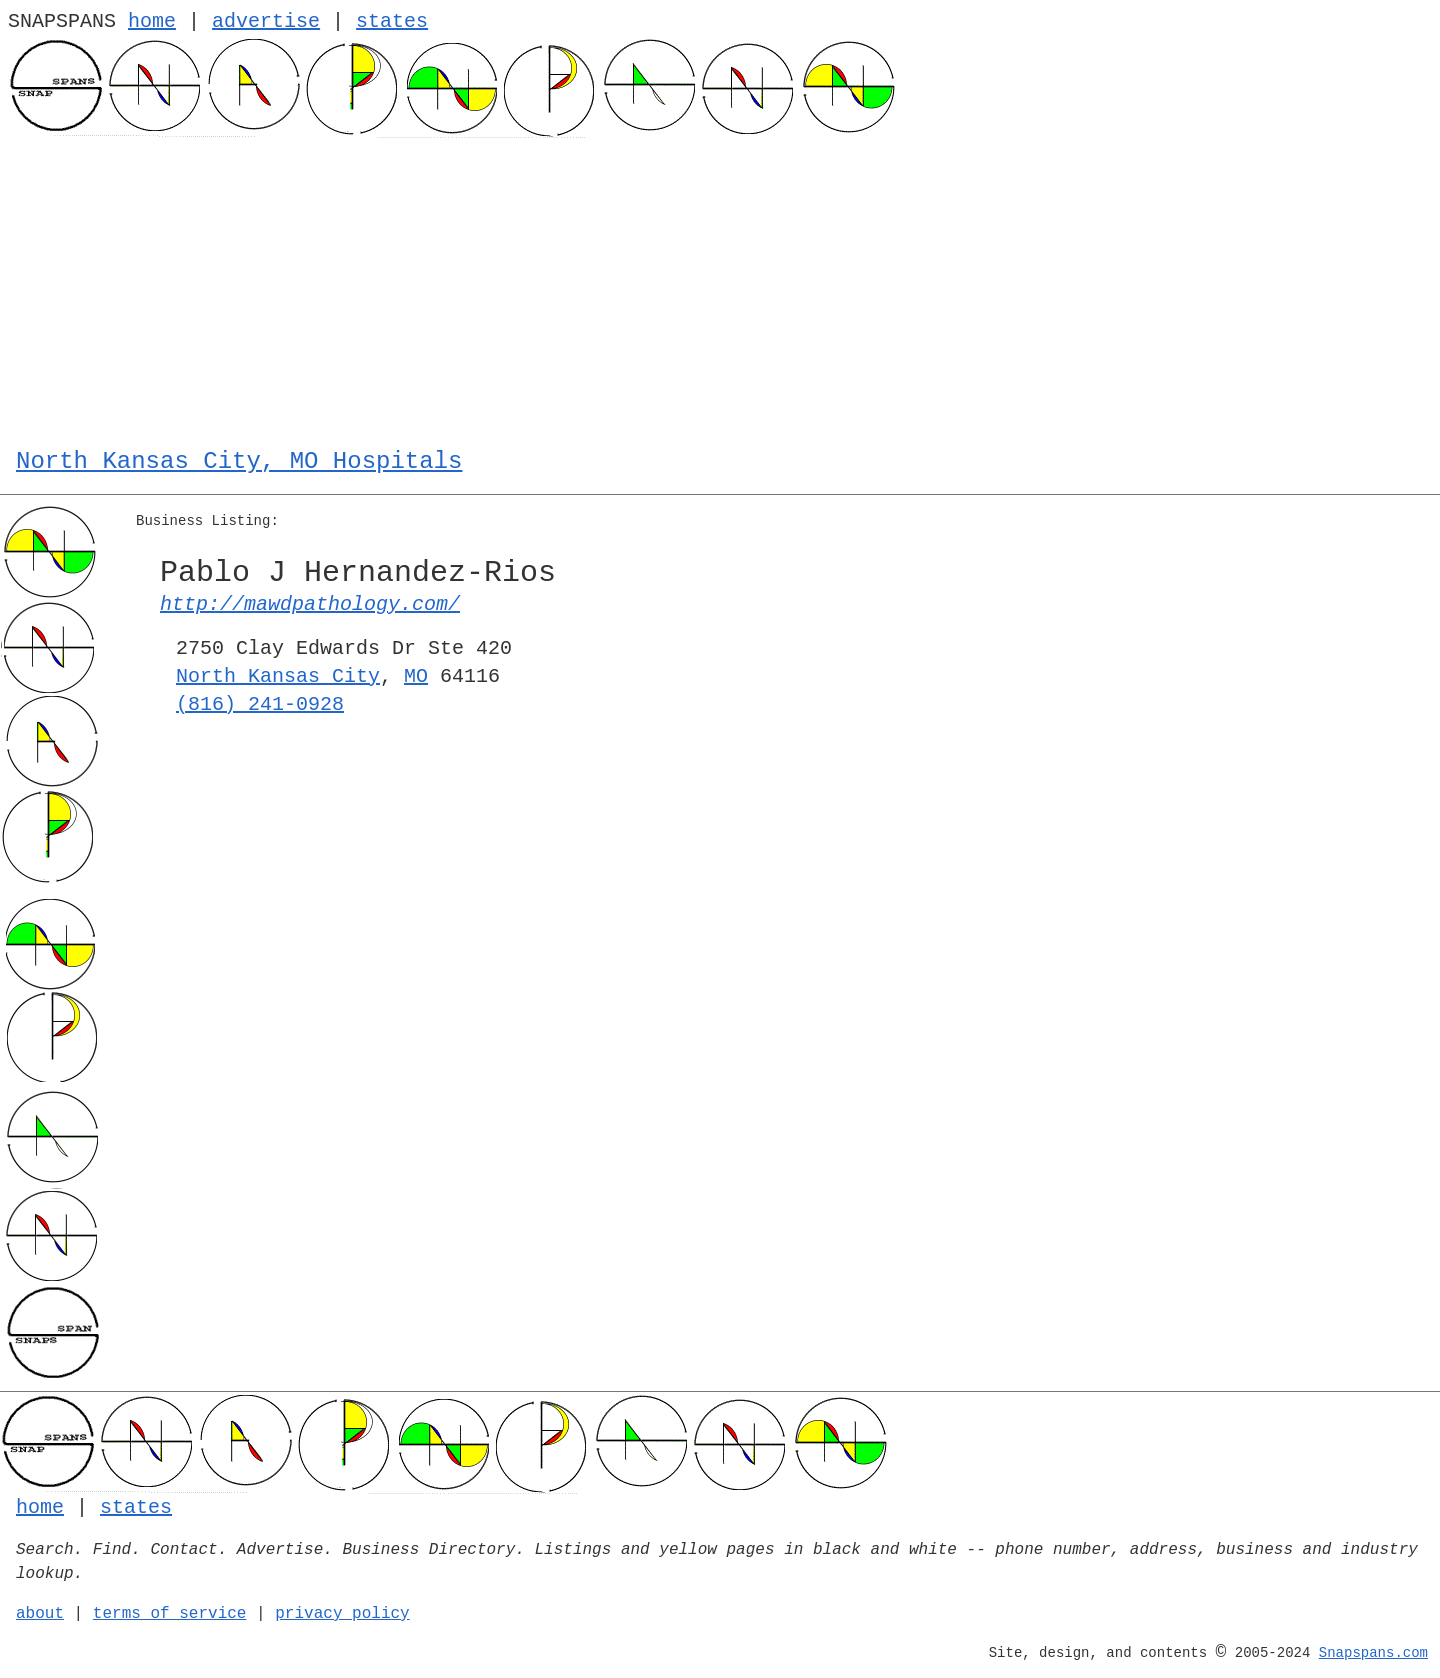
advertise (266, 21)
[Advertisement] (720, 288)
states (392, 21)
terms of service (170, 1614)
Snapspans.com (1373, 1653)
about (40, 1614)
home (152, 21)
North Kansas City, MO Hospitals (239, 461)
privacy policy (342, 1614)
